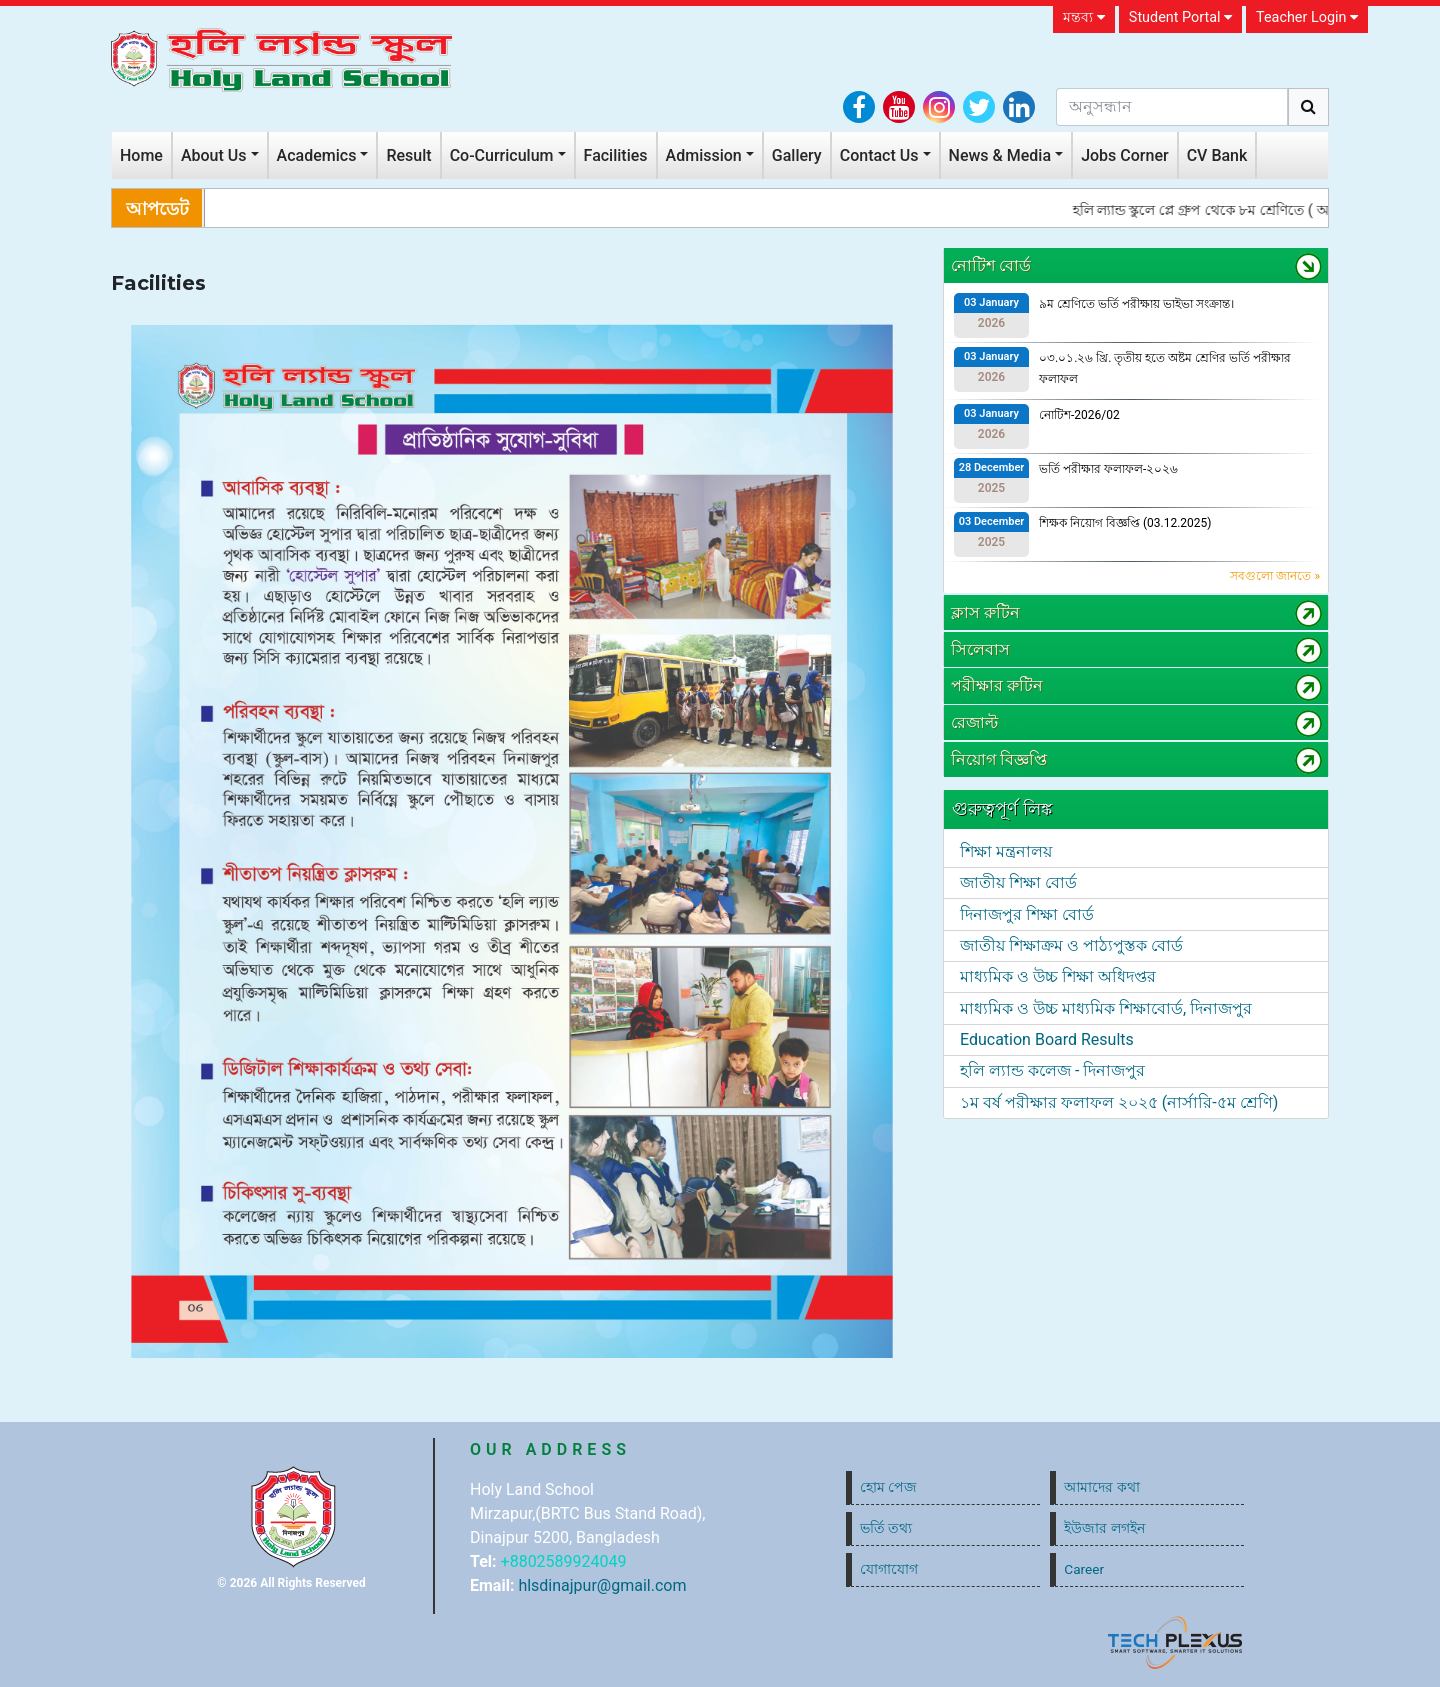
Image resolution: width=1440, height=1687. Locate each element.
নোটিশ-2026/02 (1079, 415)
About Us (214, 155)
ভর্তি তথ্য (886, 1528)
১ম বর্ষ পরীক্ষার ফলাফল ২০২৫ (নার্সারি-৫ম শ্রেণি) (1119, 1102)
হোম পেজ (888, 1487)
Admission (704, 155)
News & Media (1000, 155)
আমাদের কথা (1101, 1487)
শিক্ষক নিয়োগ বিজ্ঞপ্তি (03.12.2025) (1125, 523)
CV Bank (1217, 155)
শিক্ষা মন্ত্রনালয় (1006, 851)
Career (1084, 1569)
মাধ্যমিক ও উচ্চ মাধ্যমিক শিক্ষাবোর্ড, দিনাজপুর (1106, 1008)
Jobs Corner (1124, 155)
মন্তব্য (1084, 17)
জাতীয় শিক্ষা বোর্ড (1018, 882)
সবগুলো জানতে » (1275, 576)
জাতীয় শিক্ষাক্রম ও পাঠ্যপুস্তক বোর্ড (1071, 945)
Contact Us (879, 155)
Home (141, 155)
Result (408, 155)
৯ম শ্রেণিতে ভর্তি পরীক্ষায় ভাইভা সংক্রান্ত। (1136, 304)
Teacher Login (1307, 17)
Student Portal (1180, 17)
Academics (317, 155)
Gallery (797, 155)
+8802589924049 (564, 1561)
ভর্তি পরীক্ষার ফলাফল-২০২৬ (1108, 469)
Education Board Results (1047, 1039)
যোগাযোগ (889, 1569)
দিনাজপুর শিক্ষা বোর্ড (1027, 914)
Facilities (616, 155)
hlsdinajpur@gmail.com (602, 1585)
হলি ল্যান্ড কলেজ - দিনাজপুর (1052, 1070)
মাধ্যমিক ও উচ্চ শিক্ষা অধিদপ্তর (1058, 976)
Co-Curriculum (502, 155)
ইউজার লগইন (1104, 1528)
